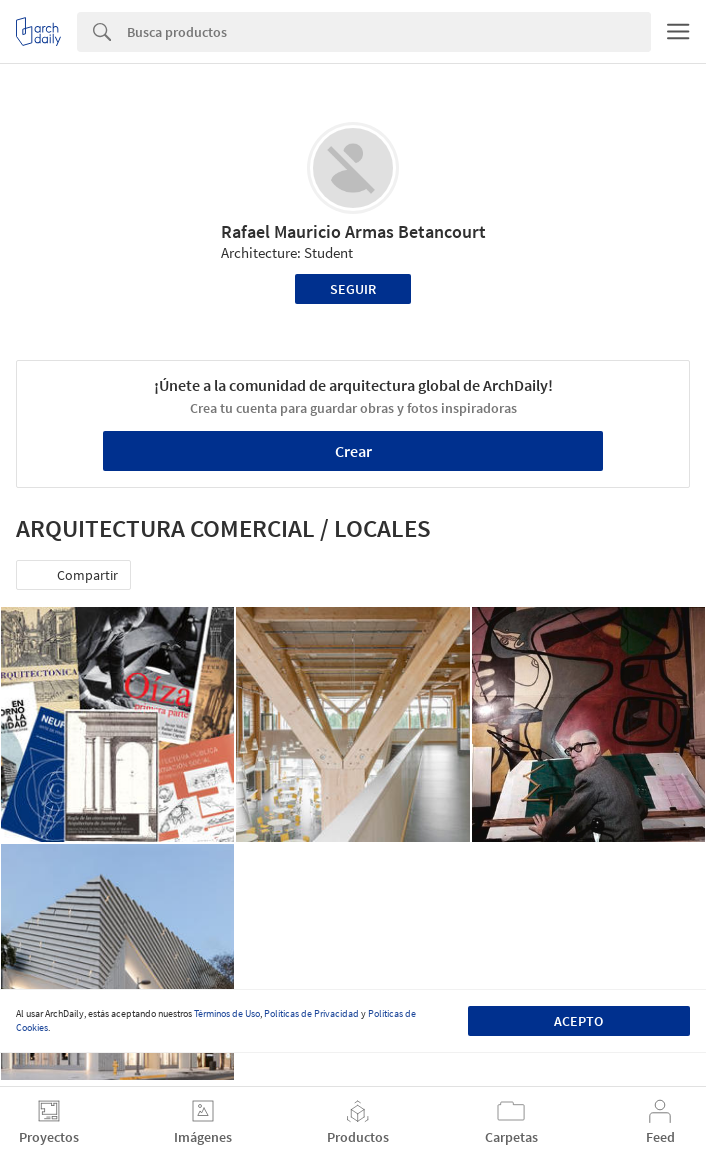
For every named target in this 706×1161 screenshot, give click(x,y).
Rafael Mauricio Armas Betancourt (353, 231)
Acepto (578, 1021)
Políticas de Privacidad (311, 1013)
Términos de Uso (227, 1013)
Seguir (353, 289)
